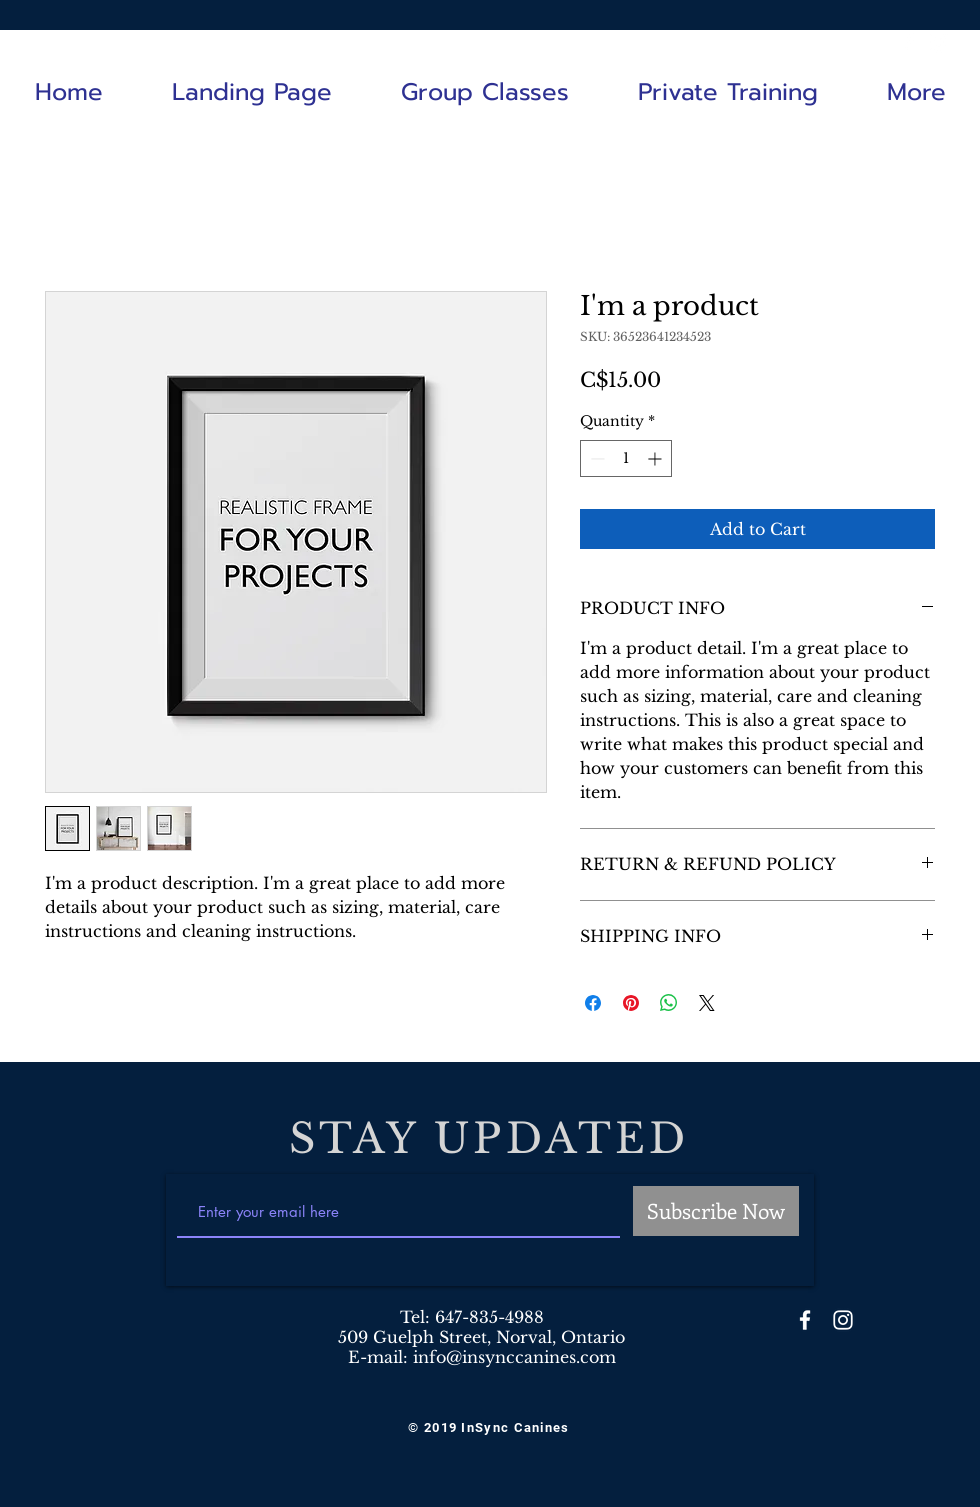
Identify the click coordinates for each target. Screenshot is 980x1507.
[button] (484, 92)
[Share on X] (707, 1003)
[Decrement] (595, 458)
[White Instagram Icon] (939, 42)
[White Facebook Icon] (909, 42)
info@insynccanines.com (514, 1357)
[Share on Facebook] (593, 1003)
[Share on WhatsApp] (669, 1003)
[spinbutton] (626, 458)
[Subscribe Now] (716, 1211)
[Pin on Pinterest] (631, 1003)
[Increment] (656, 458)
